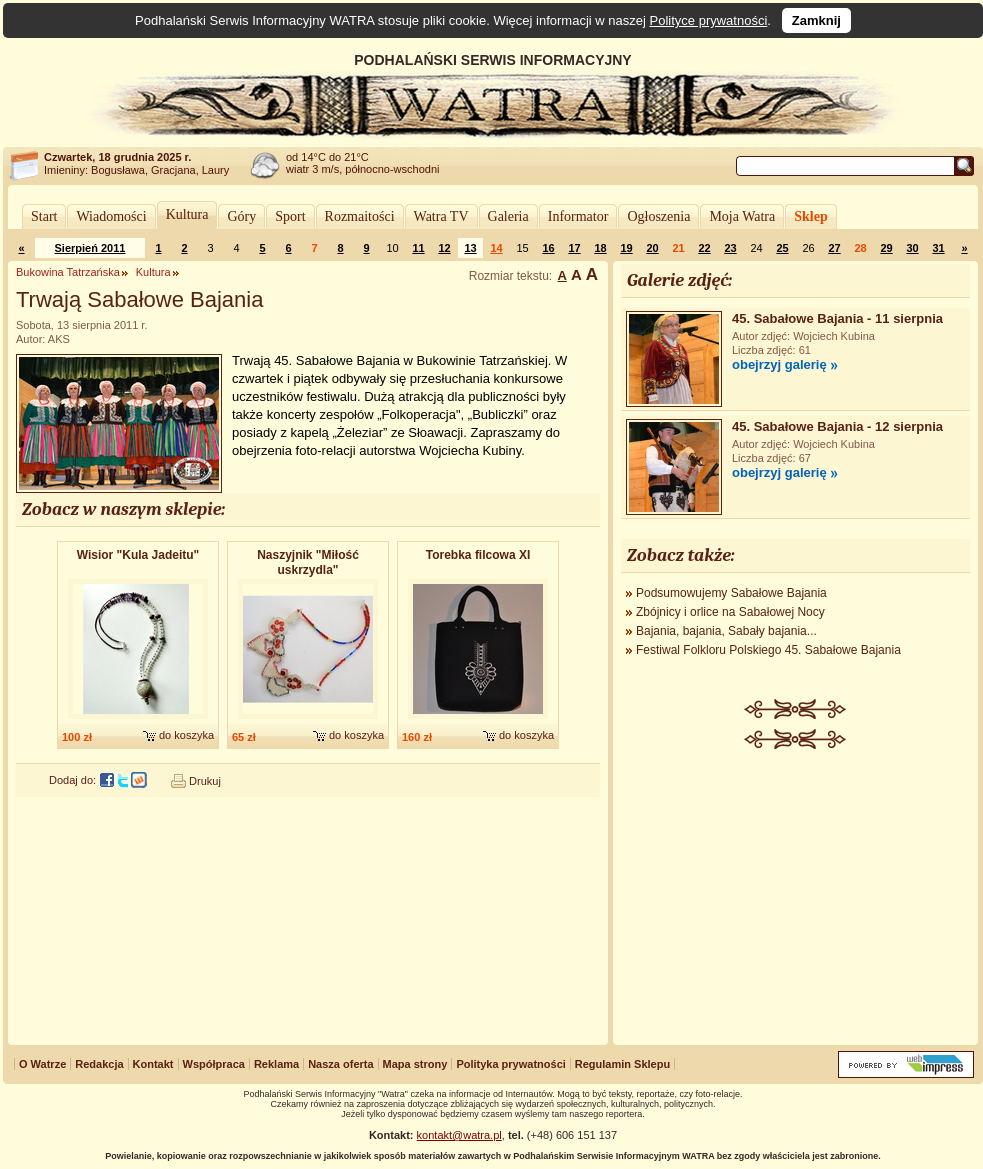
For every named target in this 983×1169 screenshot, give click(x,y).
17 (574, 248)
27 (834, 248)
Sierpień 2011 (90, 248)
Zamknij (816, 20)
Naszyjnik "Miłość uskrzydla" (308, 562)
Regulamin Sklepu (622, 1064)
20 (652, 248)
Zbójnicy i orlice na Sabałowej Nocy (730, 612)
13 (470, 248)
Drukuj (205, 781)
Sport (290, 216)
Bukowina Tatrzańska (68, 272)
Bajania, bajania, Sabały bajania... (726, 631)
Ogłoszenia (658, 216)
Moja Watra (742, 216)
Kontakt (153, 1064)
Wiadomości (111, 216)
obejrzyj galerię (779, 364)
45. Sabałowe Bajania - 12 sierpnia (837, 426)
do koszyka (186, 735)
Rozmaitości (360, 216)
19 (626, 248)
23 (730, 248)
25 (782, 248)
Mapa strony (415, 1064)
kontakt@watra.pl (459, 1135)
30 (912, 248)
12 (444, 248)
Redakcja (99, 1064)
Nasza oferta (340, 1064)
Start (44, 216)
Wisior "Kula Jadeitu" (138, 555)
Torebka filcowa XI (478, 555)
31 (938, 248)
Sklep (810, 216)
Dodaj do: (72, 780)
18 (600, 248)
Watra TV (441, 216)
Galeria (508, 216)
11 (418, 248)
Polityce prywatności (709, 20)
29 (886, 248)
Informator (578, 216)
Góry (241, 216)
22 (704, 248)
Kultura (187, 214)
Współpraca (214, 1064)
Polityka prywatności (510, 1064)
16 (548, 248)
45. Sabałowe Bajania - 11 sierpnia (837, 318)
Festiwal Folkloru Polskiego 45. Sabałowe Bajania (768, 650)
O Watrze (42, 1064)
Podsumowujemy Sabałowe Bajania (731, 593)
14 (496, 248)
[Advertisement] (796, 899)
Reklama (276, 1064)
